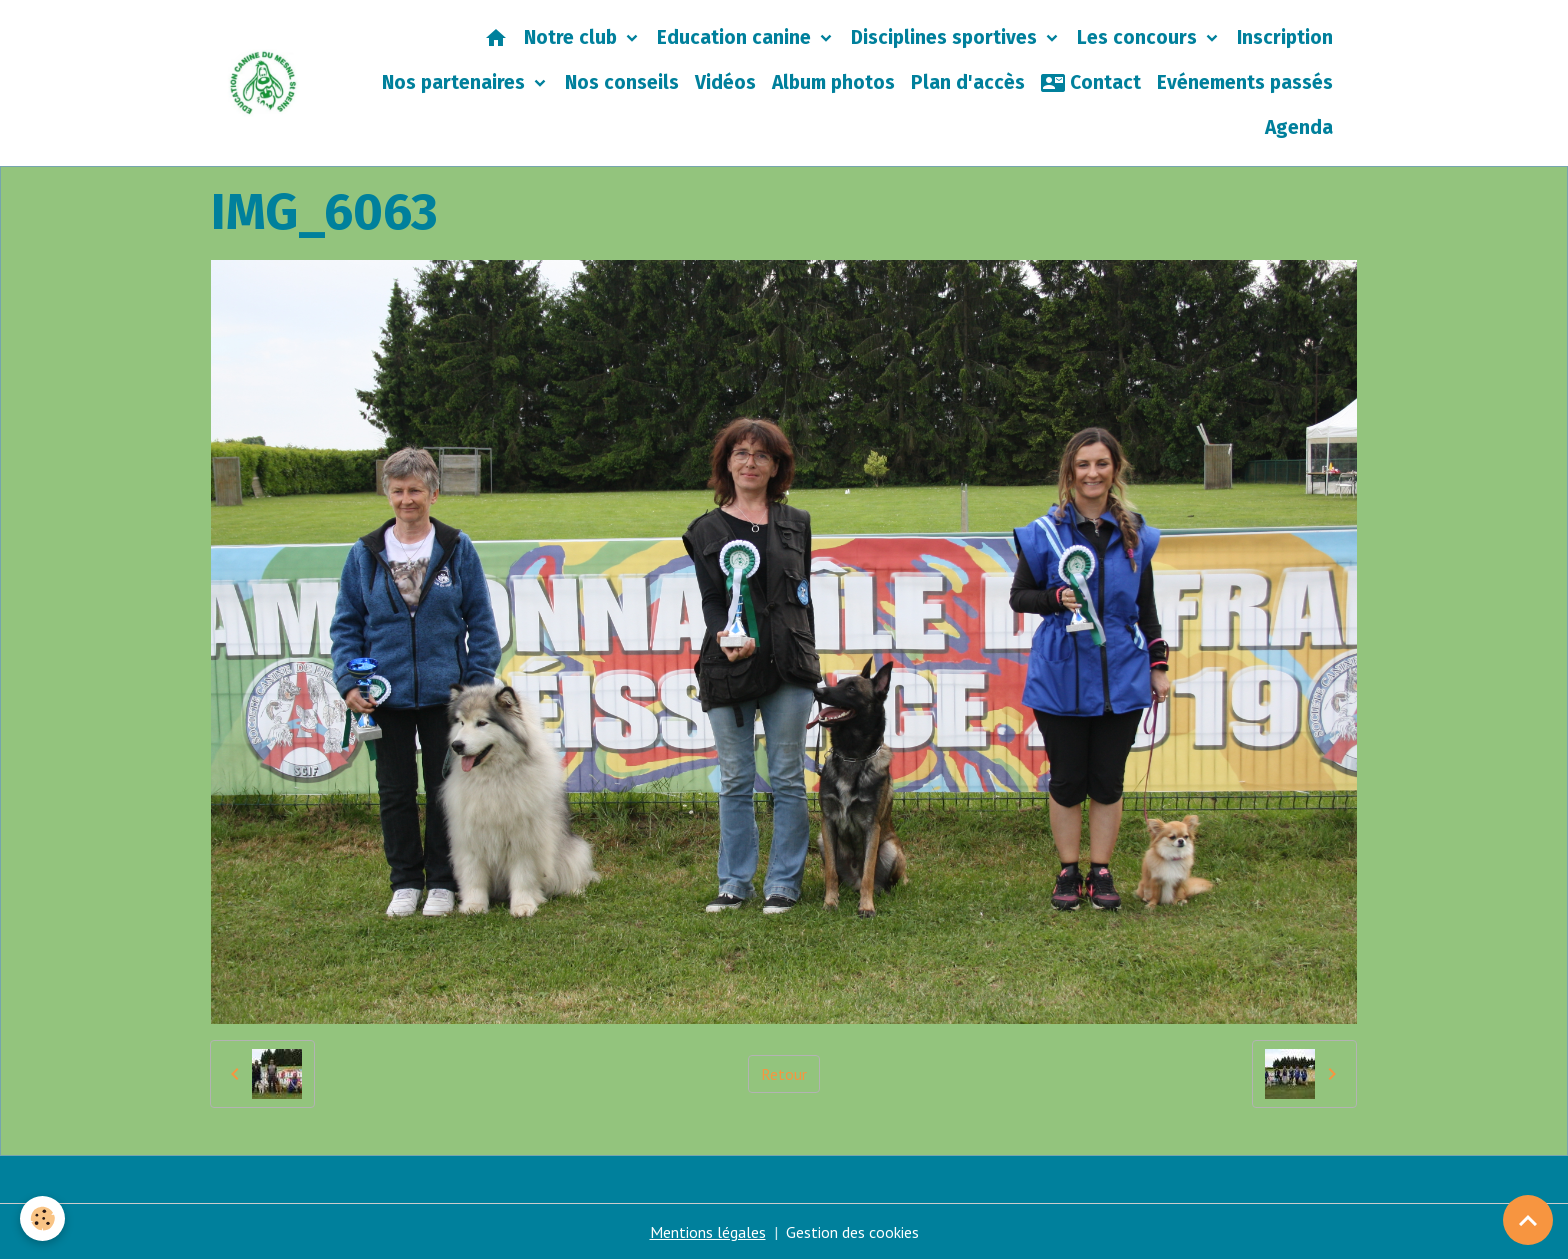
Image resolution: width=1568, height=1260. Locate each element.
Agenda (1299, 127)
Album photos (833, 82)
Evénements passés (1245, 82)
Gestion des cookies (852, 1232)
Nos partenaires (456, 82)
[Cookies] (42, 1218)
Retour (784, 1074)
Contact (1091, 83)
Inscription (1285, 37)
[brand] (263, 83)
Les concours (1139, 37)
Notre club (573, 37)
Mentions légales (708, 1232)
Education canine (736, 37)
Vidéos (725, 82)
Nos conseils (622, 82)
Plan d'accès (968, 82)
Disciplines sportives (946, 37)
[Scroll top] (1528, 1220)
